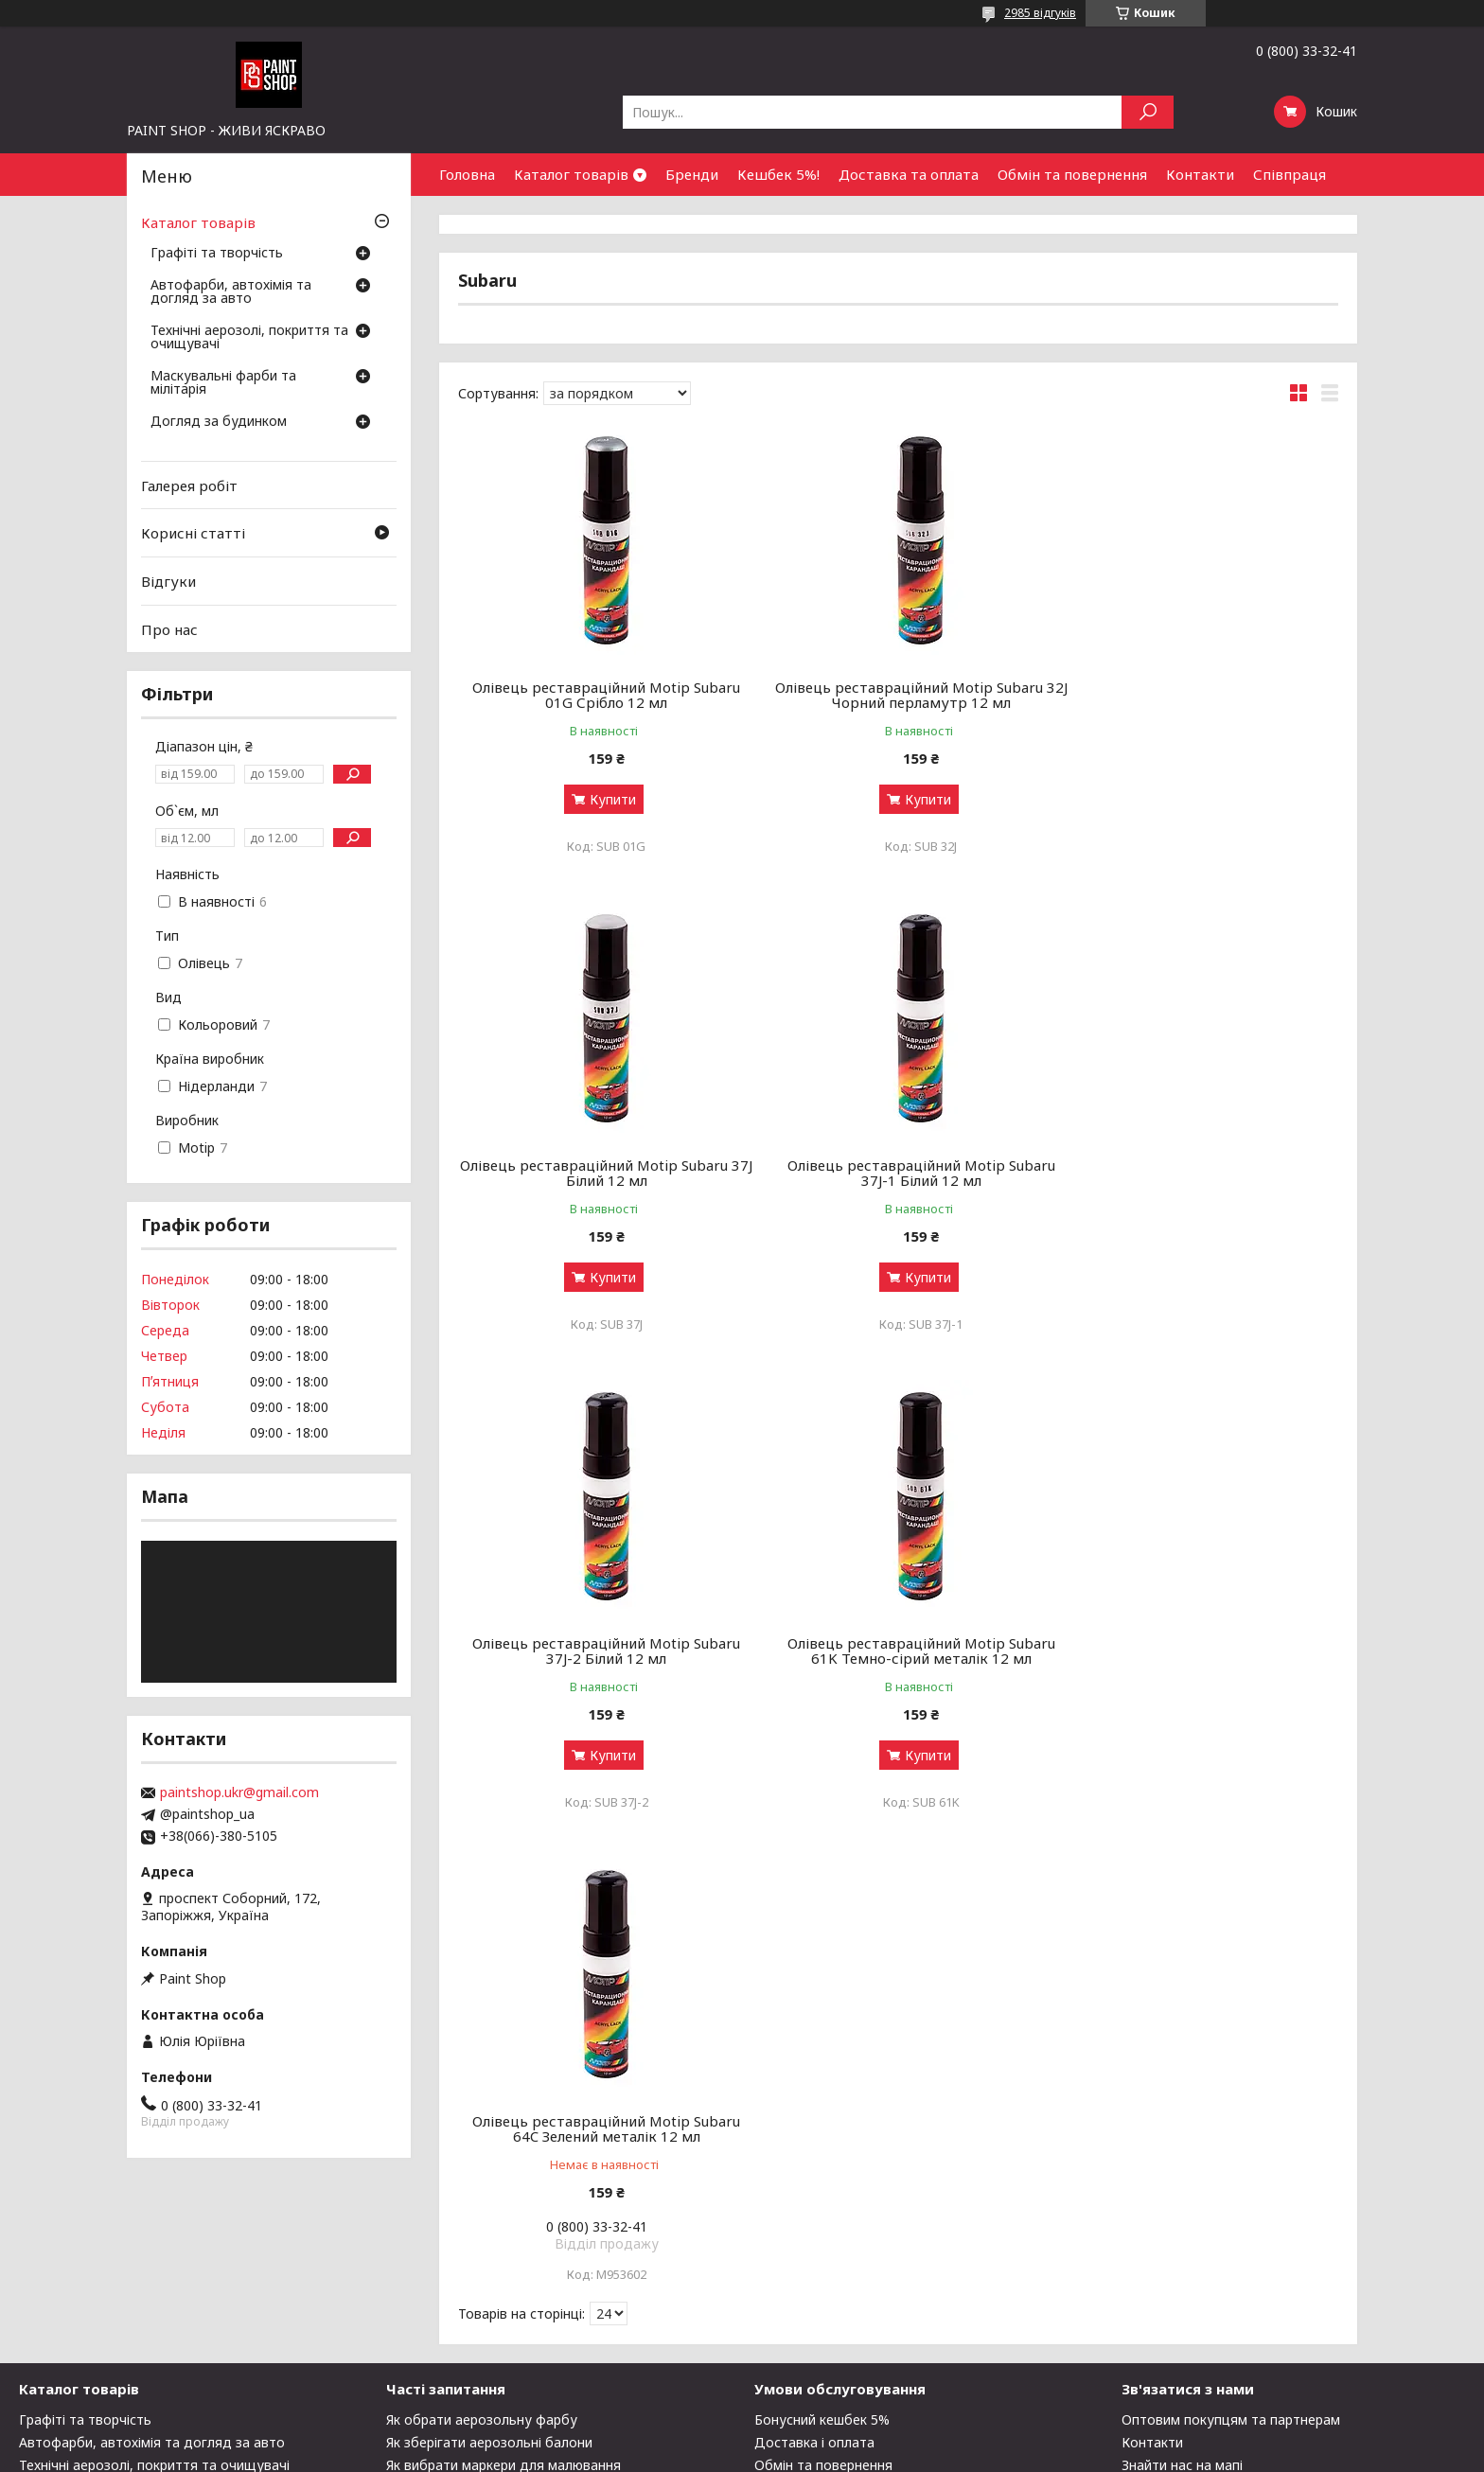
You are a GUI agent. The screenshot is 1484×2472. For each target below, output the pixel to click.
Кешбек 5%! (778, 174)
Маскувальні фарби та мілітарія (223, 383)
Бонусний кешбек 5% (822, 2233)
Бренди (691, 174)
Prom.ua (833, 2436)
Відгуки (168, 581)
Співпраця (1289, 174)
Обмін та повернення (1072, 174)
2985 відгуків (1040, 13)
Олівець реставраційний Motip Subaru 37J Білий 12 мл (1198, 695)
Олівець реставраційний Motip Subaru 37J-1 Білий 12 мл (599, 1172)
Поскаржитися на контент (698, 2454)
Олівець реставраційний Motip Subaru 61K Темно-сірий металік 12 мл (1198, 1172)
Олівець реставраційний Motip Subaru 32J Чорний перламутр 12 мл (898, 695)
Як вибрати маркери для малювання (503, 2278)
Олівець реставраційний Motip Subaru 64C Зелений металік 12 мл (599, 1650)
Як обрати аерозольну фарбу (481, 2233)
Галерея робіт (189, 485)
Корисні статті (193, 532)
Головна (467, 174)
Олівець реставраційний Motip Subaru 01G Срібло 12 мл (599, 695)
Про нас (169, 628)
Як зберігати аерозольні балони (489, 2256)
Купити (605, 799)
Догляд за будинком (218, 422)
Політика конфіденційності (854, 2454)
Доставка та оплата (909, 174)
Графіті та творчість (216, 253)
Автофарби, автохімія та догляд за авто (230, 292)
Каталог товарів (571, 174)
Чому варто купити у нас (835, 2301)
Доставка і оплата (814, 2256)
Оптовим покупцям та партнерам (1231, 2233)
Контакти (1200, 174)
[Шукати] (1148, 112)
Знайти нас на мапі (1182, 2278)
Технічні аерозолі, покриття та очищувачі (249, 338)
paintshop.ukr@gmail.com (239, 1792)
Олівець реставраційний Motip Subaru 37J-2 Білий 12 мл (898, 1172)
